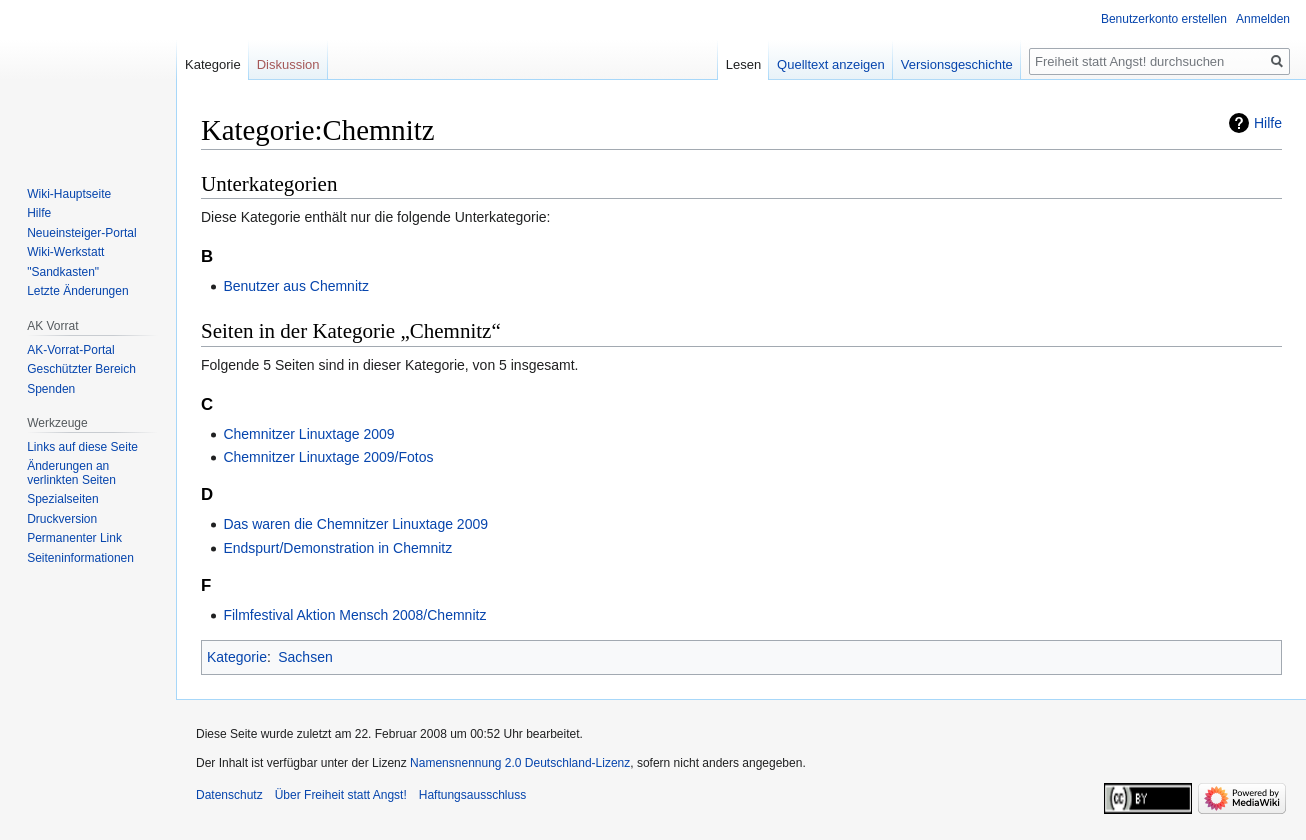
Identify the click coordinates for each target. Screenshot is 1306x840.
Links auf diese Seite (82, 447)
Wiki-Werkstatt (65, 252)
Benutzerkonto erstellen (1164, 19)
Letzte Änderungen (77, 291)
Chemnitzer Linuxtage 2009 (308, 434)
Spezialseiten (62, 499)
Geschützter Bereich (81, 369)
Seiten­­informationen (80, 558)
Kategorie (237, 657)
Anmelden (1263, 19)
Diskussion (288, 64)
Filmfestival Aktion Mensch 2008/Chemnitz (354, 615)
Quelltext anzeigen (831, 64)
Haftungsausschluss (472, 795)
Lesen (743, 64)
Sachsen (305, 657)
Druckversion (62, 519)
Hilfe (1268, 123)
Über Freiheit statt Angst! (341, 795)
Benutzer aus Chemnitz (296, 286)
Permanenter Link (74, 538)
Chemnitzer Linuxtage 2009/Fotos (328, 457)
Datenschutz (229, 795)
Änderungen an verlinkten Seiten (71, 473)
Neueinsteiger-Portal (81, 233)
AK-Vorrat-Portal (70, 350)
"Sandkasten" (63, 272)
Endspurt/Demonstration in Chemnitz (337, 548)
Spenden (51, 389)
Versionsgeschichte (957, 64)
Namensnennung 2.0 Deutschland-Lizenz (520, 763)
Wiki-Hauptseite (69, 194)
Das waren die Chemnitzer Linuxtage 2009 (355, 524)
